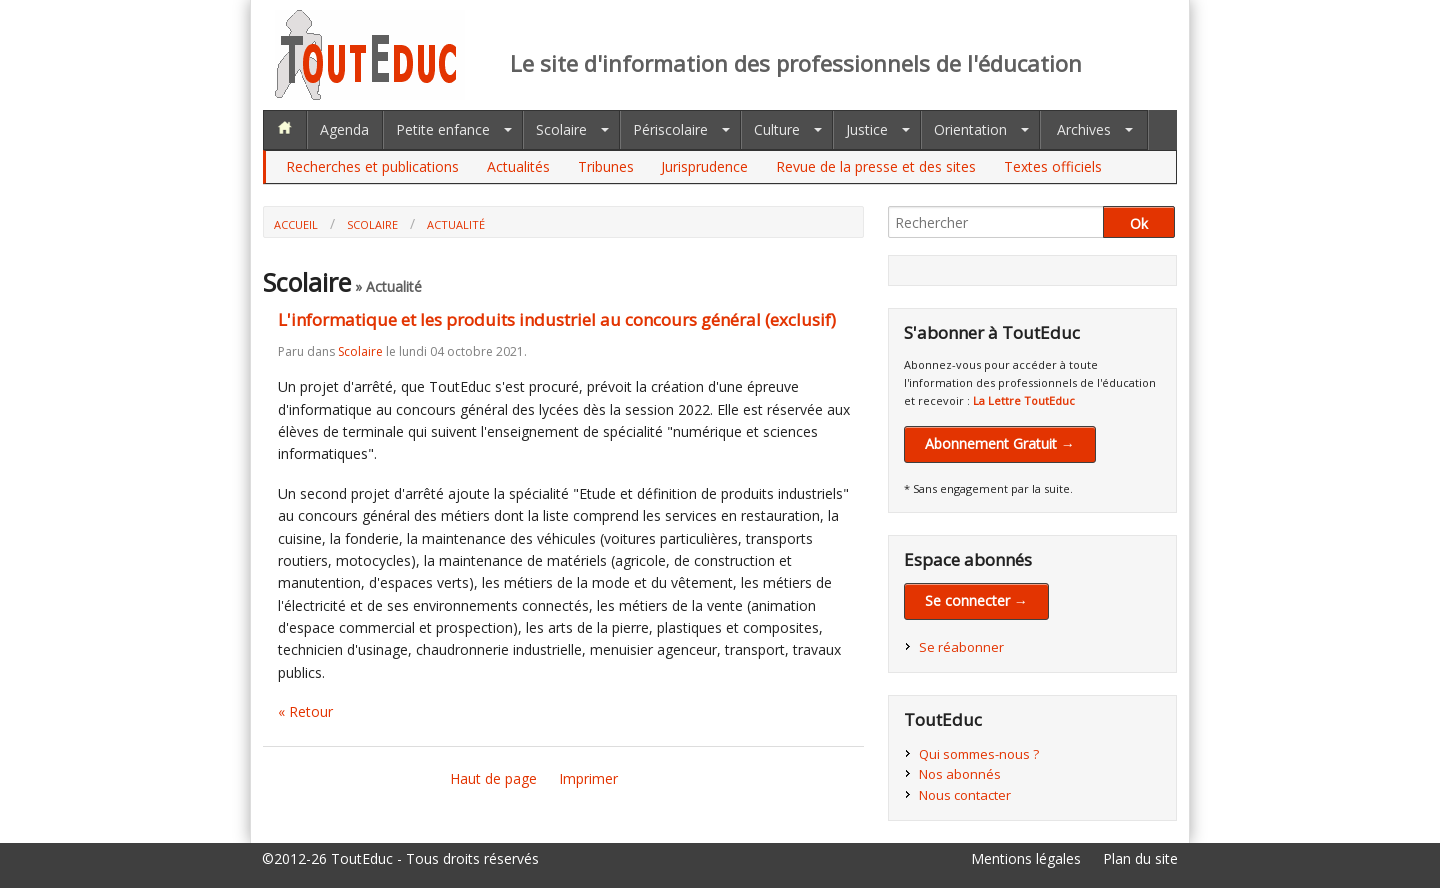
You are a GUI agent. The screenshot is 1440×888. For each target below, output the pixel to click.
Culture (777, 129)
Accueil (296, 224)
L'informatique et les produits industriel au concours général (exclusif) (557, 319)
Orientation (970, 129)
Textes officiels (1053, 166)
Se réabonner (961, 647)
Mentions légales (1026, 858)
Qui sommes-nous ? (979, 754)
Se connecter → (976, 600)
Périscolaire (670, 129)
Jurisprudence (704, 166)
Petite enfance (443, 129)
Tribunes (606, 166)
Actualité (456, 224)
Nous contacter (965, 795)
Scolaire (561, 129)
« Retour (305, 711)
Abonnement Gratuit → (1000, 443)
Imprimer (588, 778)
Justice (867, 129)
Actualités (518, 166)
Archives (1084, 129)
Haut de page (493, 778)
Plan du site (1140, 858)
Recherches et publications (372, 166)
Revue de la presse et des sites (876, 166)
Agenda (344, 129)
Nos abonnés (960, 774)
